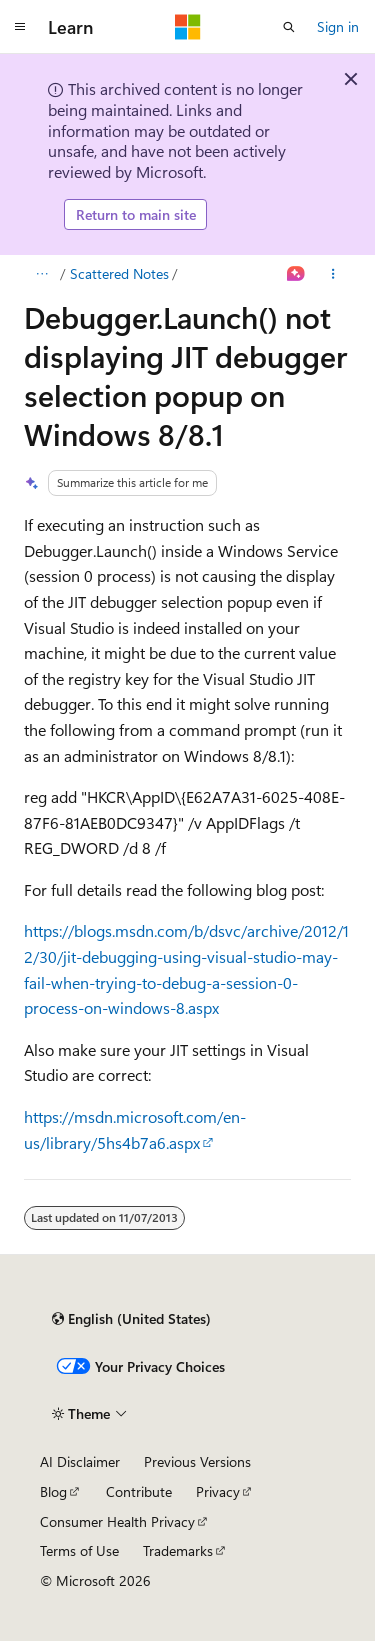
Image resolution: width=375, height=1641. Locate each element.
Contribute (139, 1491)
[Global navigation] (20, 27)
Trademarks (178, 1550)
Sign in (338, 26)
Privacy (218, 1491)
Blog (53, 1491)
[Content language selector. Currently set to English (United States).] (131, 1319)
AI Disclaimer (80, 1461)
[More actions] (333, 274)
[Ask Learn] (296, 274)
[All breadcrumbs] (41, 274)
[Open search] (289, 27)
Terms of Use (79, 1550)
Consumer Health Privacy (117, 1521)
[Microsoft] (188, 27)
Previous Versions (197, 1461)
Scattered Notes (119, 273)
